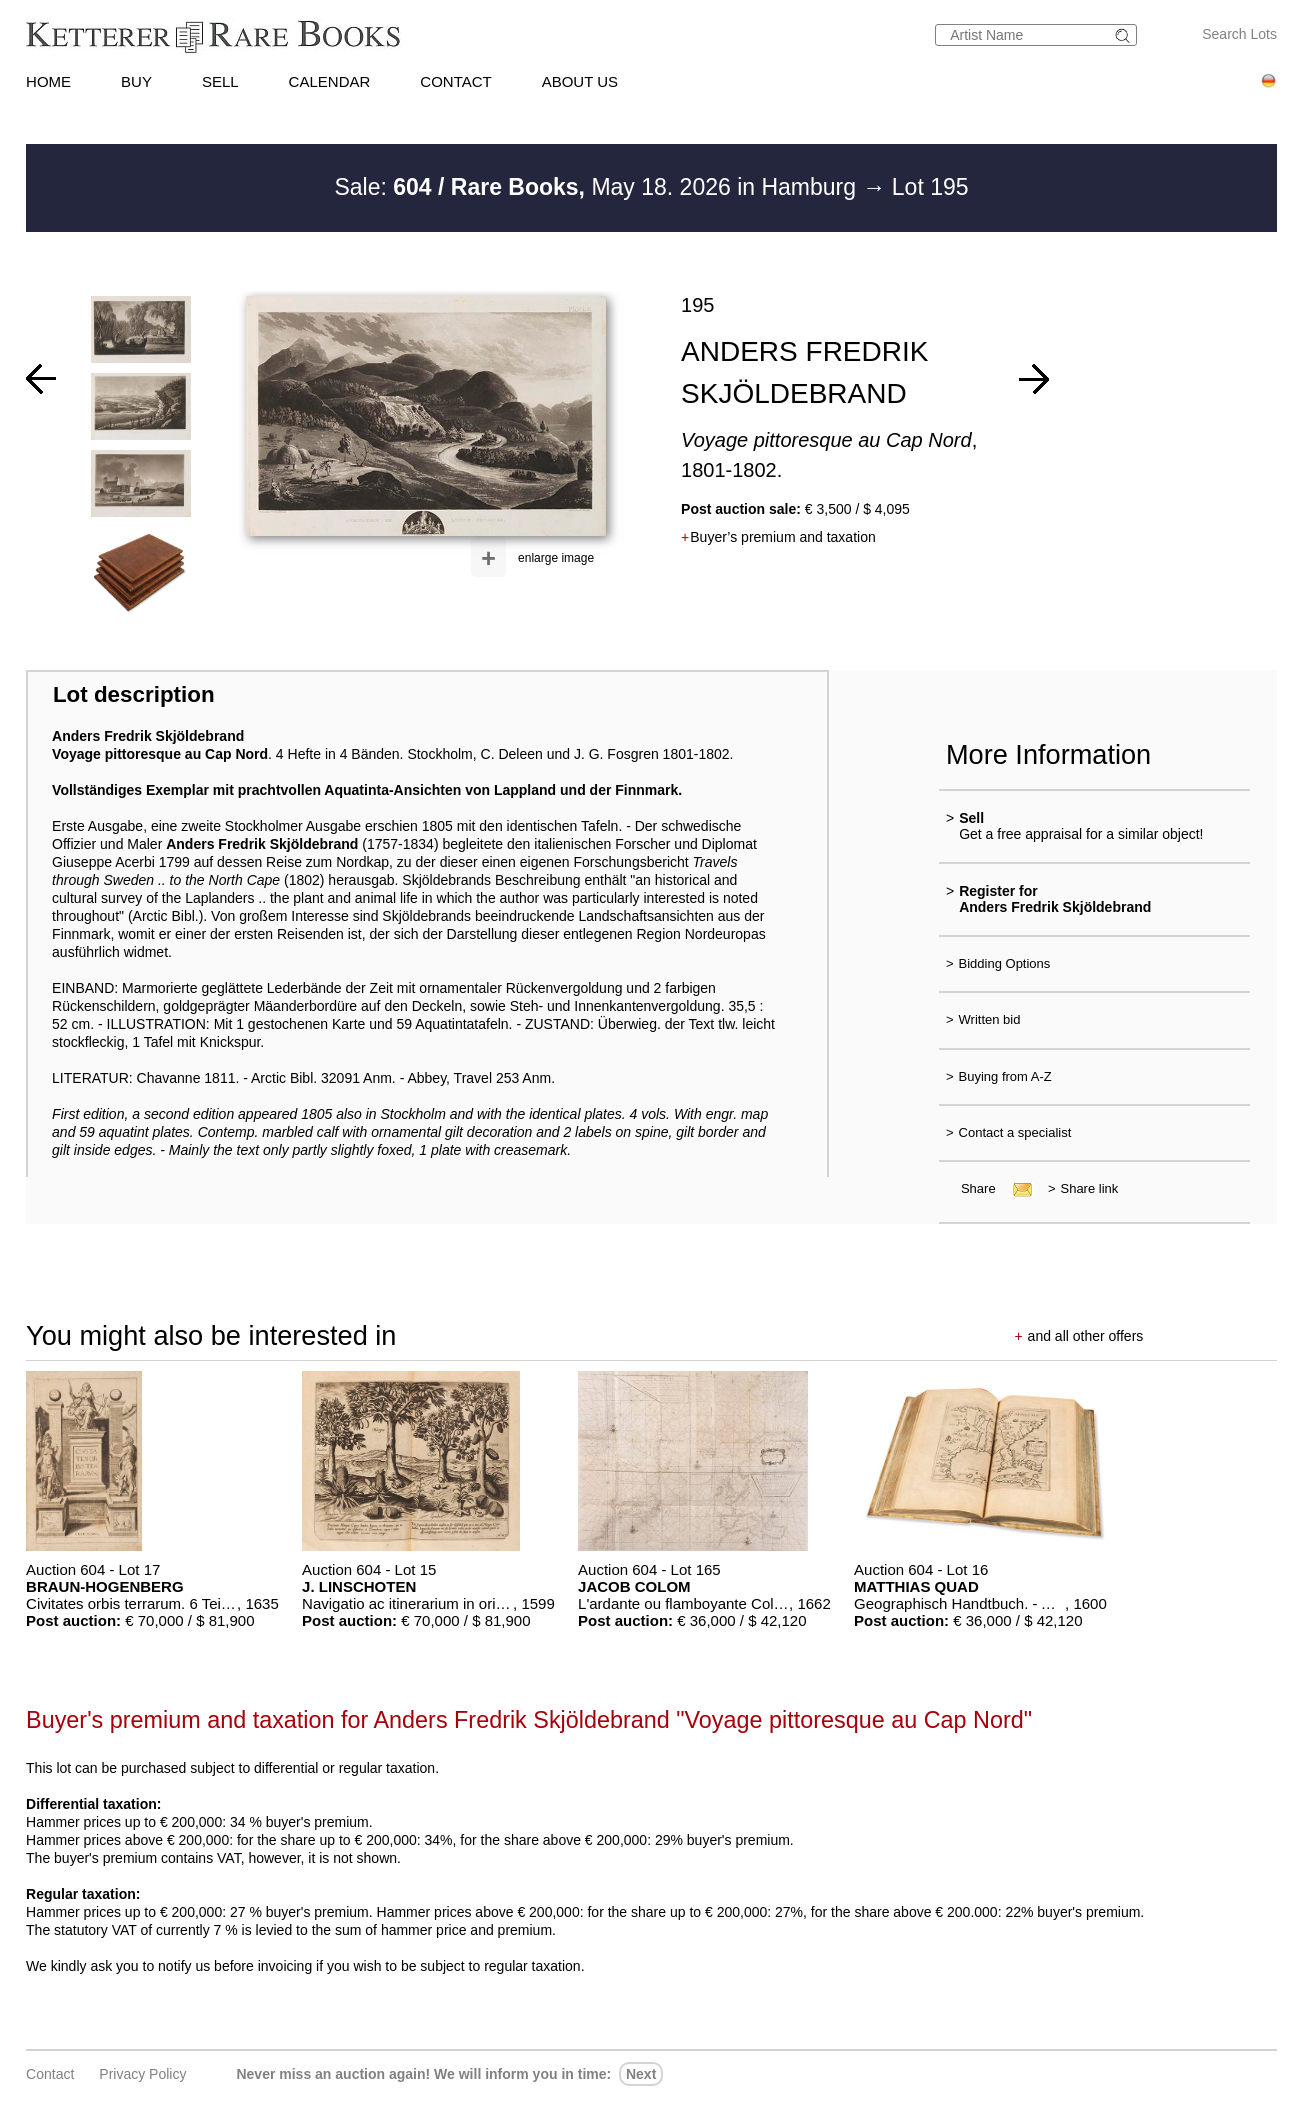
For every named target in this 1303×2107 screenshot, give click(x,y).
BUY (136, 81)
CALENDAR (330, 81)
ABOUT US (580, 81)
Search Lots (1239, 34)
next (641, 2074)
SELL (220, 81)
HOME (48, 81)
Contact (50, 2074)
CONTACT (455, 81)
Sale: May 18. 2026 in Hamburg (598, 187)
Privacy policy (142, 2074)
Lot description (134, 694)
